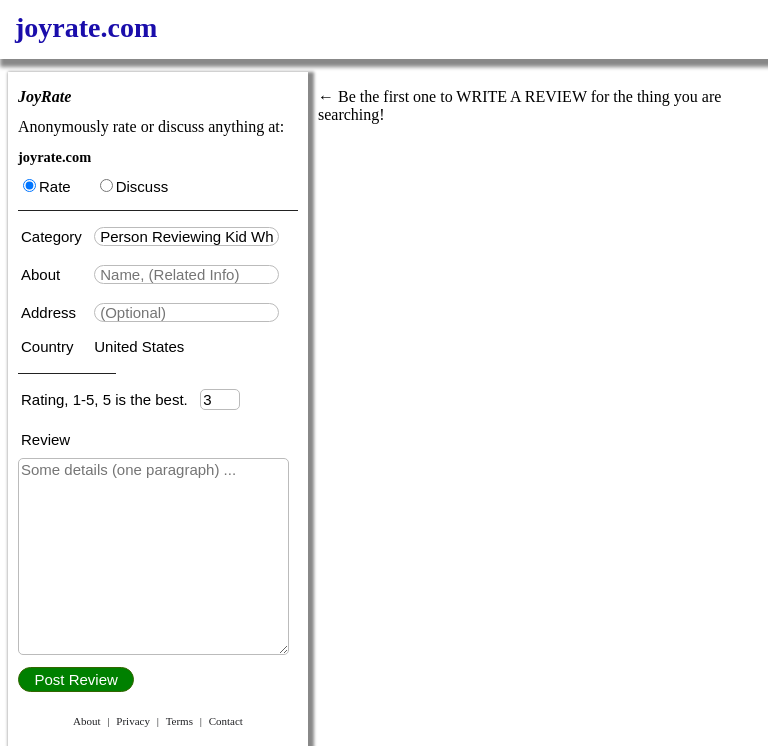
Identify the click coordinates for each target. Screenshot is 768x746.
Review (45, 439)
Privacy (133, 721)
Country (49, 346)
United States (139, 346)
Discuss (134, 186)
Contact (226, 721)
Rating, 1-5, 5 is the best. (110, 399)
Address (50, 312)
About (42, 274)
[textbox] (186, 236)
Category (55, 236)
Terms (179, 721)
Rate (47, 186)
